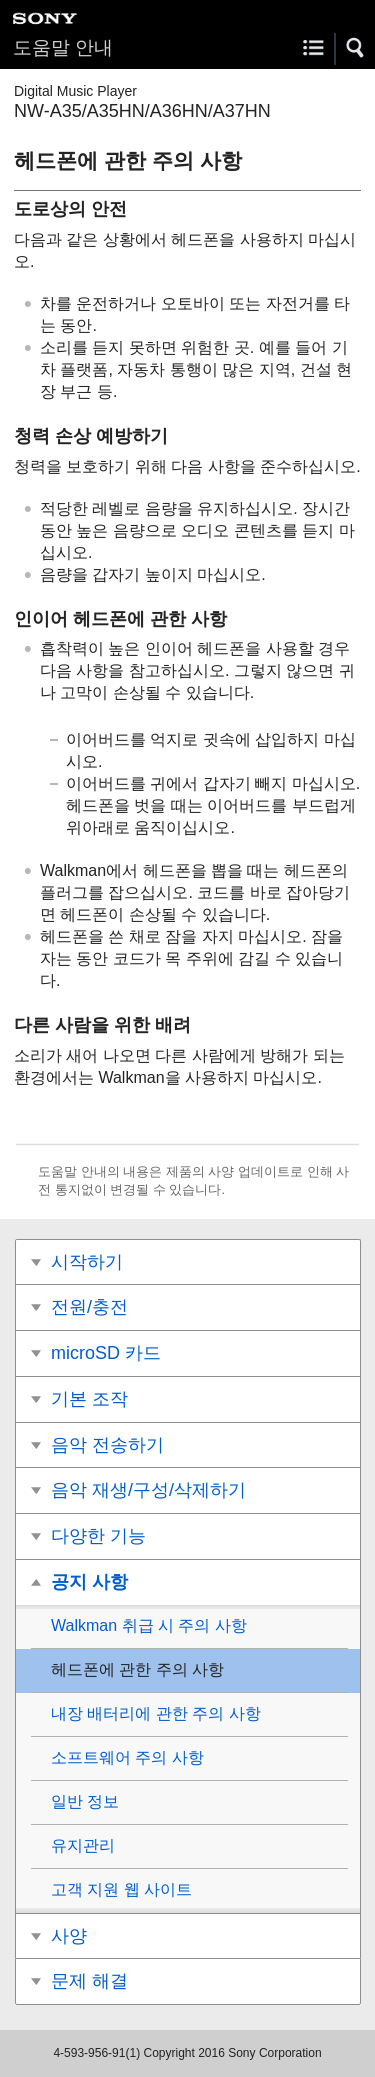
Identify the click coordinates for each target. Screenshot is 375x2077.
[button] (356, 48)
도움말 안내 (63, 47)
